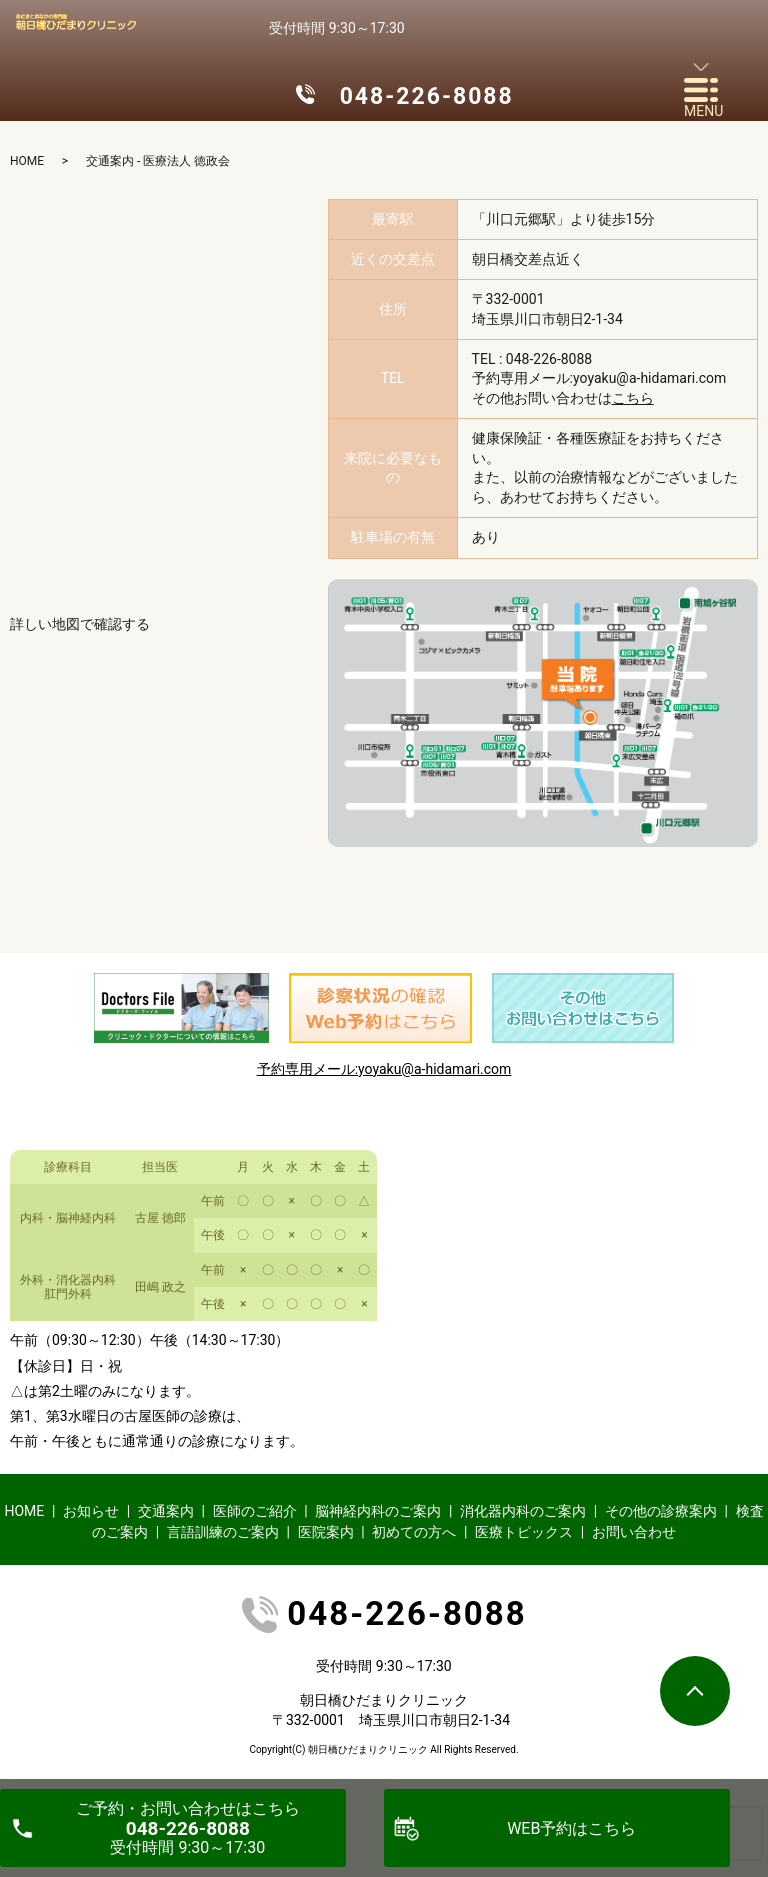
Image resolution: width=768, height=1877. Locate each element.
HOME (27, 161)
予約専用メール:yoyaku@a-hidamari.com (384, 1069)
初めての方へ (414, 1532)
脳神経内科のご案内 (378, 1511)
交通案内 (166, 1511)
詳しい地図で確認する (80, 624)
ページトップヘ (695, 1691)
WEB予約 (571, 1828)
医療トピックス (524, 1532)
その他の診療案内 (661, 1511)
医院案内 (326, 1532)
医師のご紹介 (255, 1511)
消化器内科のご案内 (523, 1511)
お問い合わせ (634, 1532)
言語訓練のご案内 (223, 1532)
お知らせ (91, 1511)
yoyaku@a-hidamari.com (649, 378)
